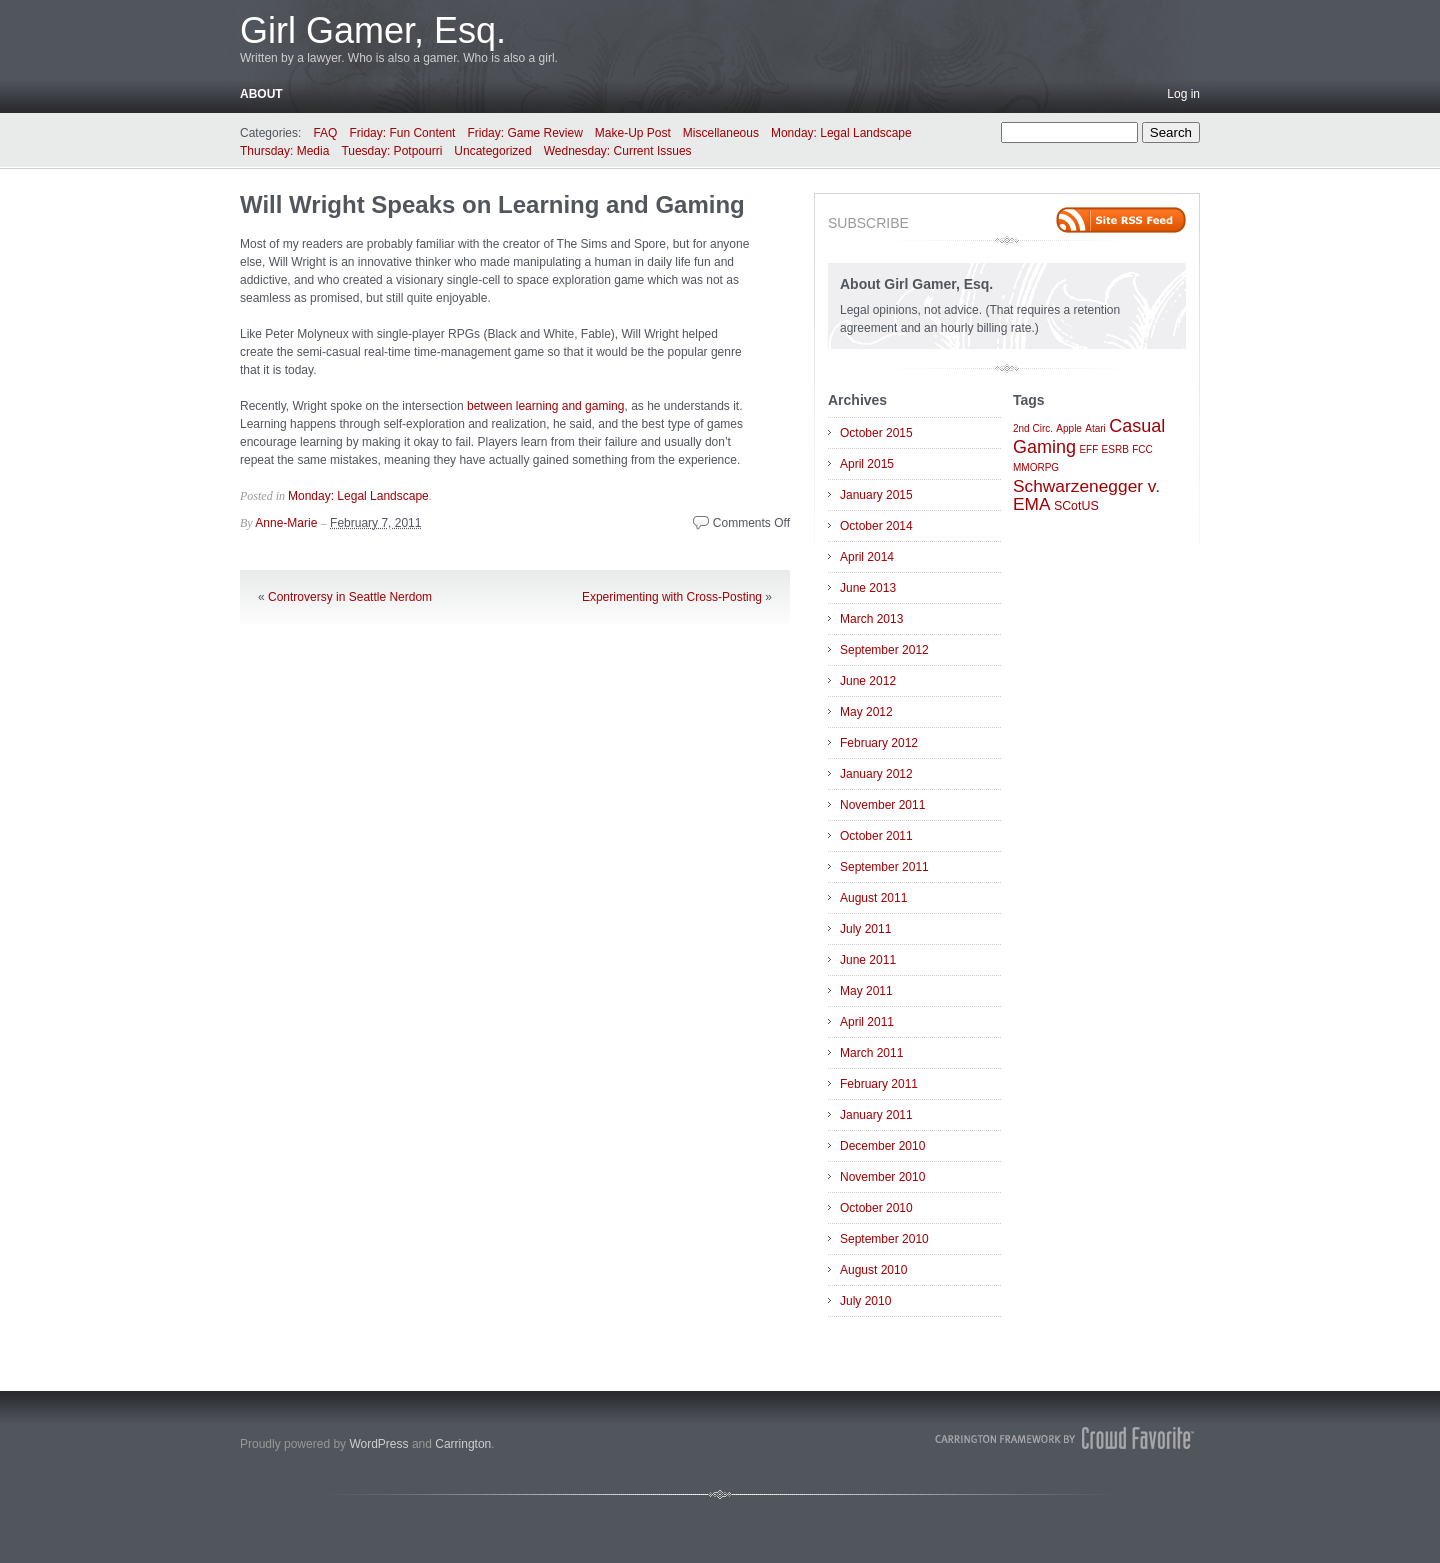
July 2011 (865, 929)
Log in (1183, 94)
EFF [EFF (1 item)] (1088, 449)
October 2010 (876, 1208)
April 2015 (867, 464)
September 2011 (884, 867)
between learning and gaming (545, 406)
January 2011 (876, 1115)
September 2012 (884, 650)
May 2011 (866, 991)
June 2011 (868, 960)
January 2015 (876, 495)
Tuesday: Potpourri (391, 151)
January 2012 (876, 774)
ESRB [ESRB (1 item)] (1115, 449)
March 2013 (871, 619)
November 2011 (882, 805)
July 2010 (865, 1301)
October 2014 (876, 526)
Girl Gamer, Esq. (373, 30)
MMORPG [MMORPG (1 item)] (1036, 467)
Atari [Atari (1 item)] (1095, 428)
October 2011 (876, 836)
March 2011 (871, 1053)
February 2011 (879, 1084)
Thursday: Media (284, 151)
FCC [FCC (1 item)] (1142, 449)
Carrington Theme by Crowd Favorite (1065, 1438)
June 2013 (868, 588)
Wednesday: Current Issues (618, 151)
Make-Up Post (633, 133)
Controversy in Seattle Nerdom (350, 597)
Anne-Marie (286, 523)
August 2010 (873, 1270)
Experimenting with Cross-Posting (672, 597)
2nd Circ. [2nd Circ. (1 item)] (1033, 428)
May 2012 (866, 712)
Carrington (463, 1444)
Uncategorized (492, 151)
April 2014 (867, 557)
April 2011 (867, 1022)
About (261, 94)
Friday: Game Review (524, 133)
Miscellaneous (721, 133)
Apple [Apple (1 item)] (1069, 428)
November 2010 (882, 1177)
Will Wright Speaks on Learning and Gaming (492, 204)
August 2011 (873, 898)
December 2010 (882, 1146)
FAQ (325, 133)
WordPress (378, 1444)
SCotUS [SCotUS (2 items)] (1076, 506)
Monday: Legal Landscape (841, 133)
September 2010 (884, 1239)
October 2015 (876, 433)
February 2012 (879, 743)
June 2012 (868, 681)
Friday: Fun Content (402, 133)
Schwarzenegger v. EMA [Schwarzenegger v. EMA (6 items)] (1086, 495)
